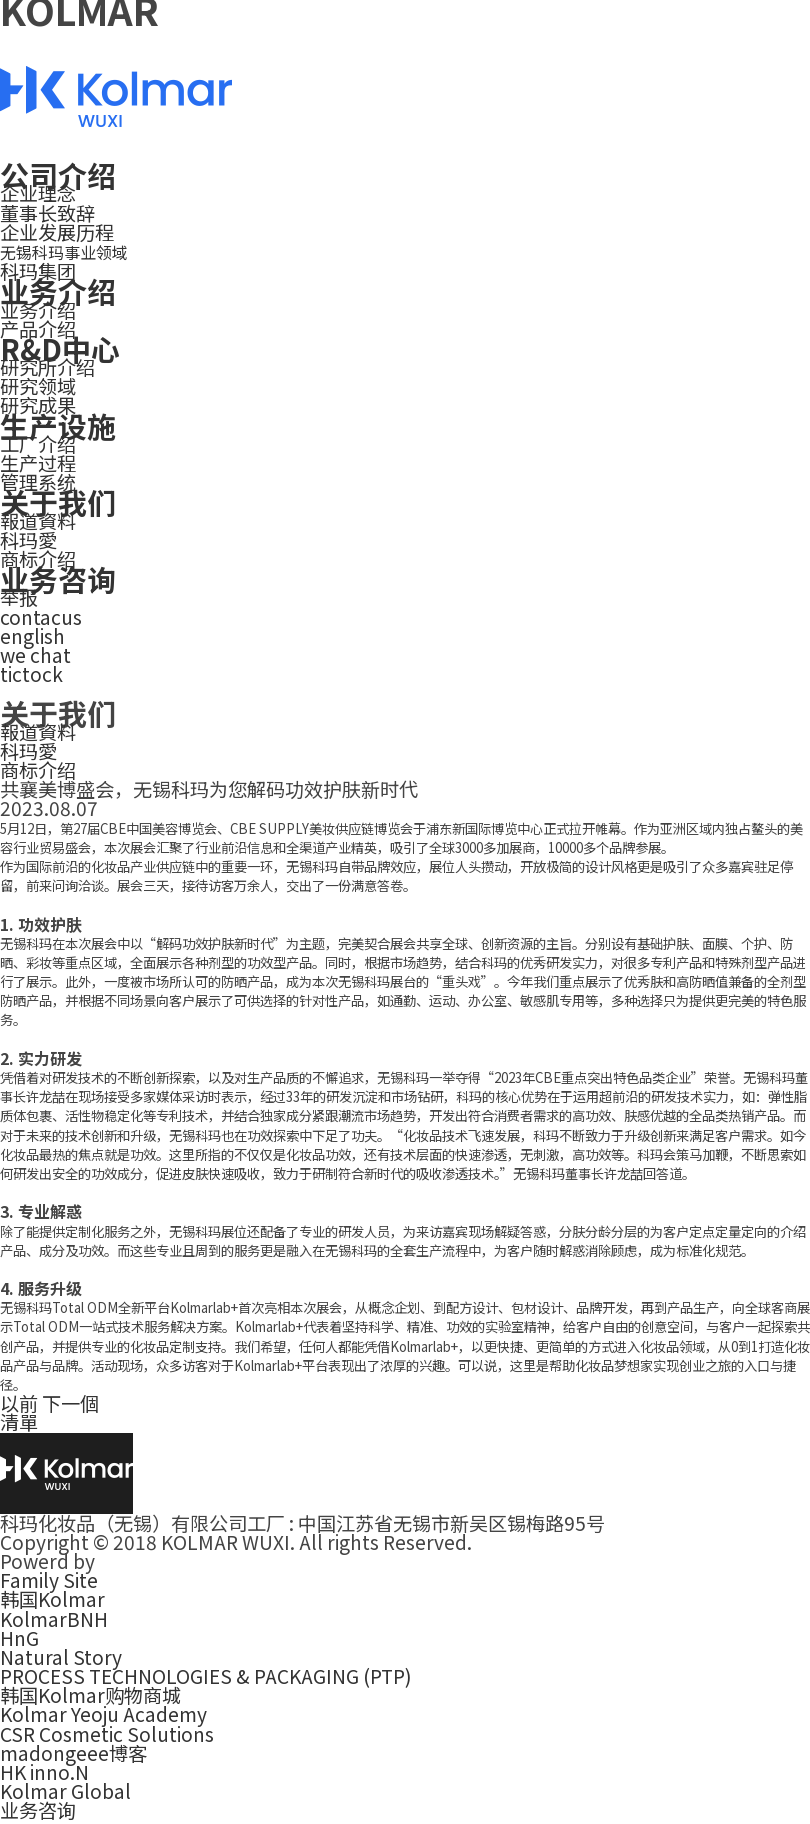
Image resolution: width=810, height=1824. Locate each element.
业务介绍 (58, 290)
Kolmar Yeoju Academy (103, 1714)
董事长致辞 (47, 213)
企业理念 (38, 193)
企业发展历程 (57, 232)
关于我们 (58, 501)
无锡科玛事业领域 (64, 252)
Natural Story (61, 1657)
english (32, 636)
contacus (41, 617)
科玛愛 (28, 540)
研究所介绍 (47, 367)
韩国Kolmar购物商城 (90, 1695)
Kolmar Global (65, 1791)
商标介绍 (38, 770)
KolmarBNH (54, 1619)
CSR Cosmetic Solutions (107, 1734)
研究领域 (38, 386)
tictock (31, 674)
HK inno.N (44, 1772)
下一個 (70, 1403)
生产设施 (58, 425)
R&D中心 (60, 348)
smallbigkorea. (166, 1561)
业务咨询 (58, 578)
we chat (35, 655)
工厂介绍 (38, 444)
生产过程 (38, 463)
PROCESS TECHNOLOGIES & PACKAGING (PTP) (206, 1676)
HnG (19, 1638)
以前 (19, 1403)
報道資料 (38, 521)
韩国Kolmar (52, 1599)
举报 (19, 597)
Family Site (49, 1580)
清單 (19, 1422)
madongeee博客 (73, 1753)
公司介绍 (58, 174)
